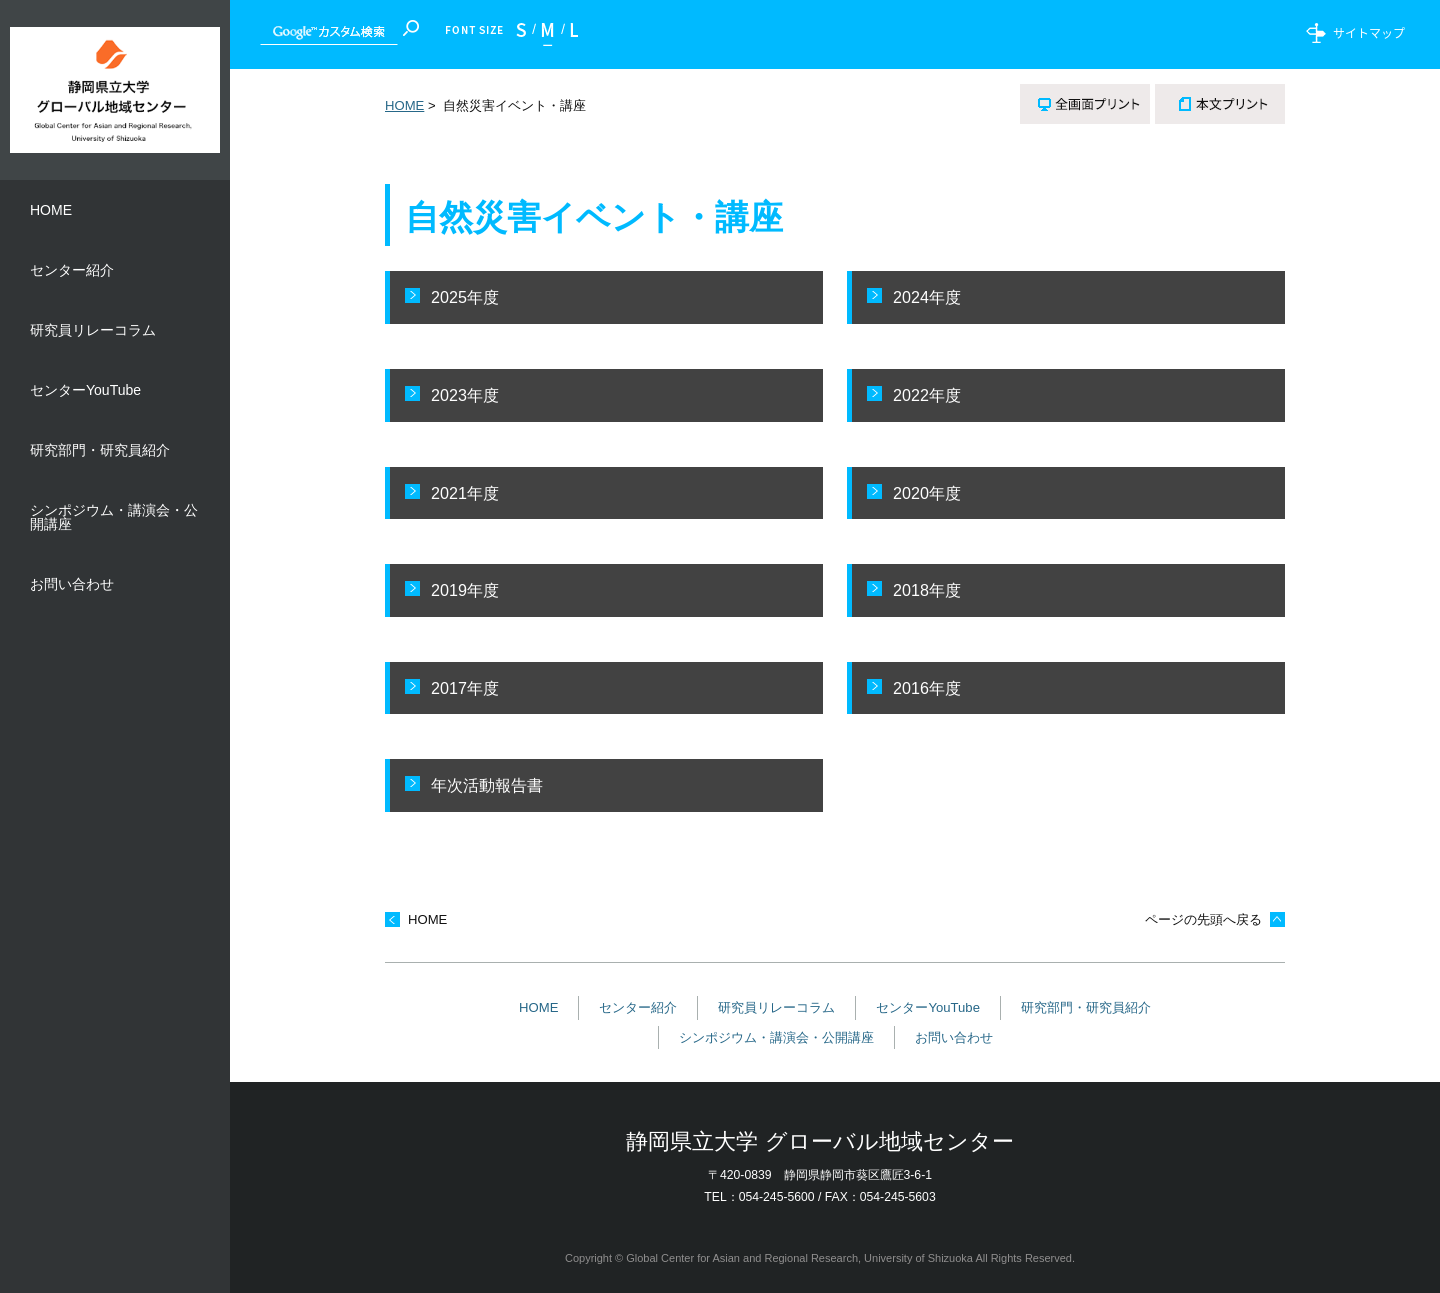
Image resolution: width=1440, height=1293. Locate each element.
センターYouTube (928, 1007)
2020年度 (927, 493)
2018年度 (927, 590)
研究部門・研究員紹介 (1086, 1007)
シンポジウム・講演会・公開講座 (776, 1037)
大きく (569, 34)
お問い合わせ (954, 1037)
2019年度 (465, 590)
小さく (526, 34)
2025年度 (465, 297)
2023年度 (465, 395)
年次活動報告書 (487, 785)
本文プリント (1220, 104)
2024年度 (927, 297)
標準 (548, 34)
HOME (404, 105)
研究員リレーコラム (776, 1007)
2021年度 (465, 493)
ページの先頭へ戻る (1203, 919)
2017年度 (465, 688)
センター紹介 (638, 1007)
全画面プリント (1085, 104)
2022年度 (927, 395)
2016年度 (927, 688)
